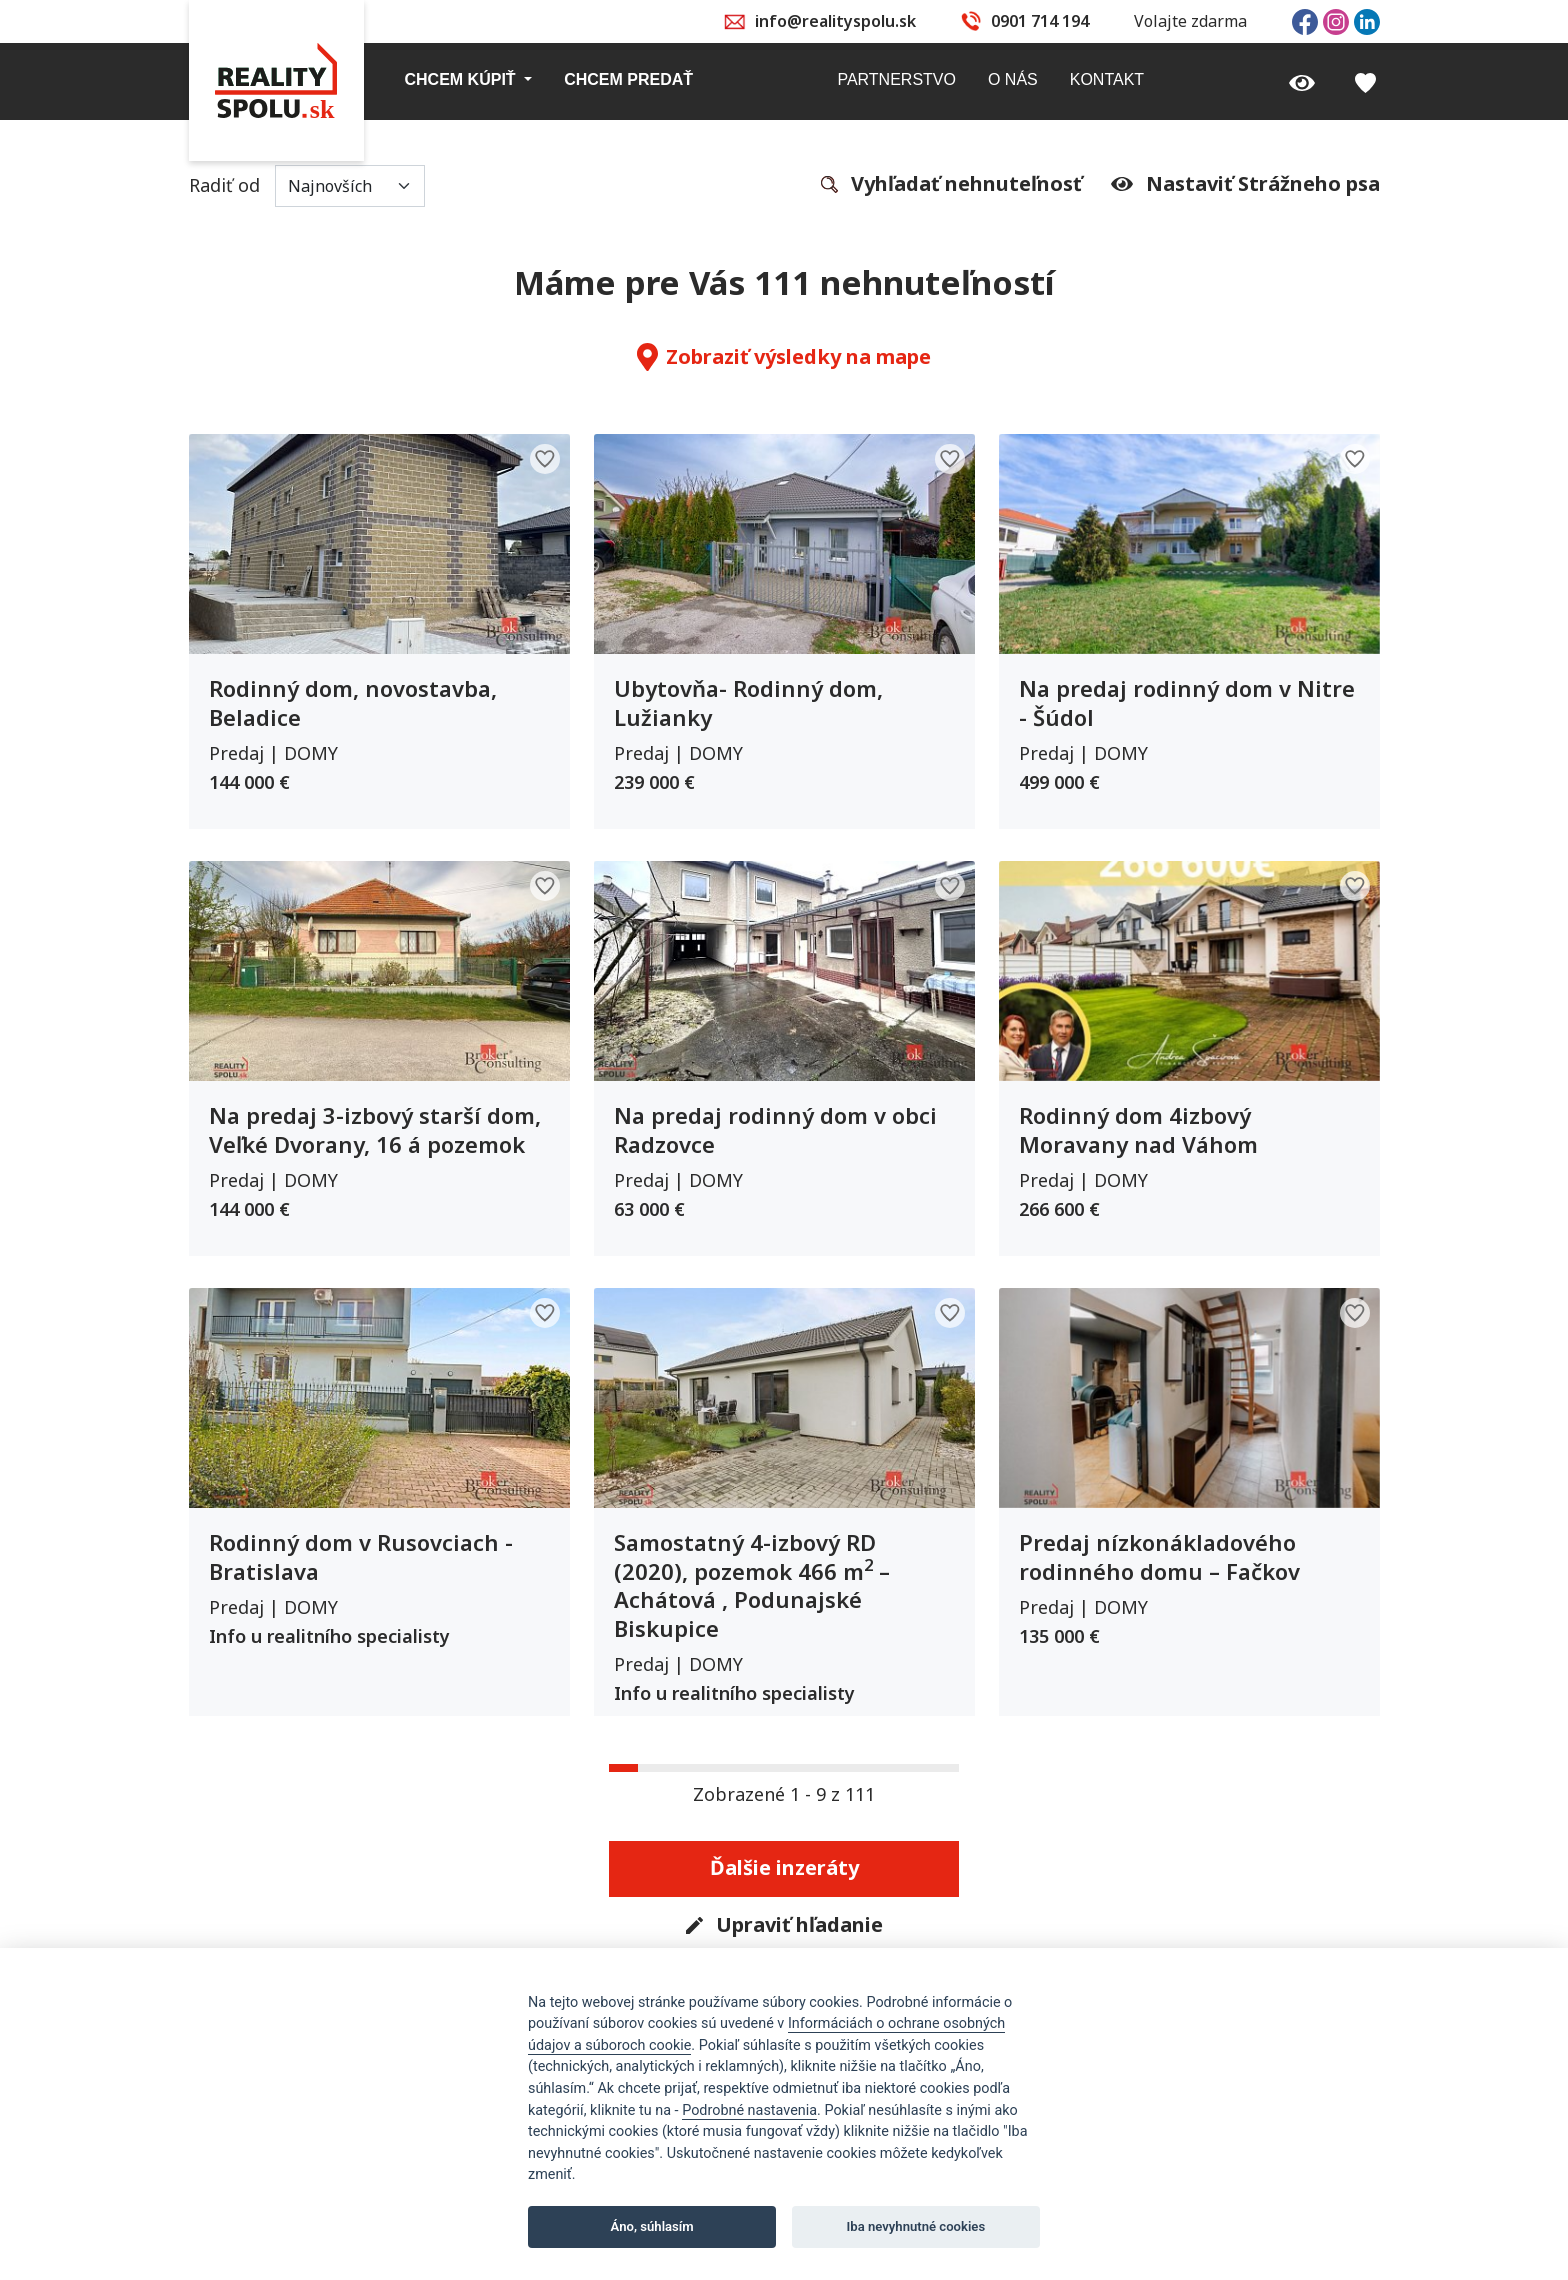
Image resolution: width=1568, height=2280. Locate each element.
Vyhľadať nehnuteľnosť (951, 185)
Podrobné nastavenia (749, 2110)
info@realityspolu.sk (835, 21)
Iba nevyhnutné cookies (916, 2226)
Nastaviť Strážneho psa (1245, 184)
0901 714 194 (1040, 21)
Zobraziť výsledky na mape (784, 357)
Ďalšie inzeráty (784, 1867)
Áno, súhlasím (652, 2226)
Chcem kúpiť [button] (463, 79)
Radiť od (307, 186)
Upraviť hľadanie (784, 1926)
